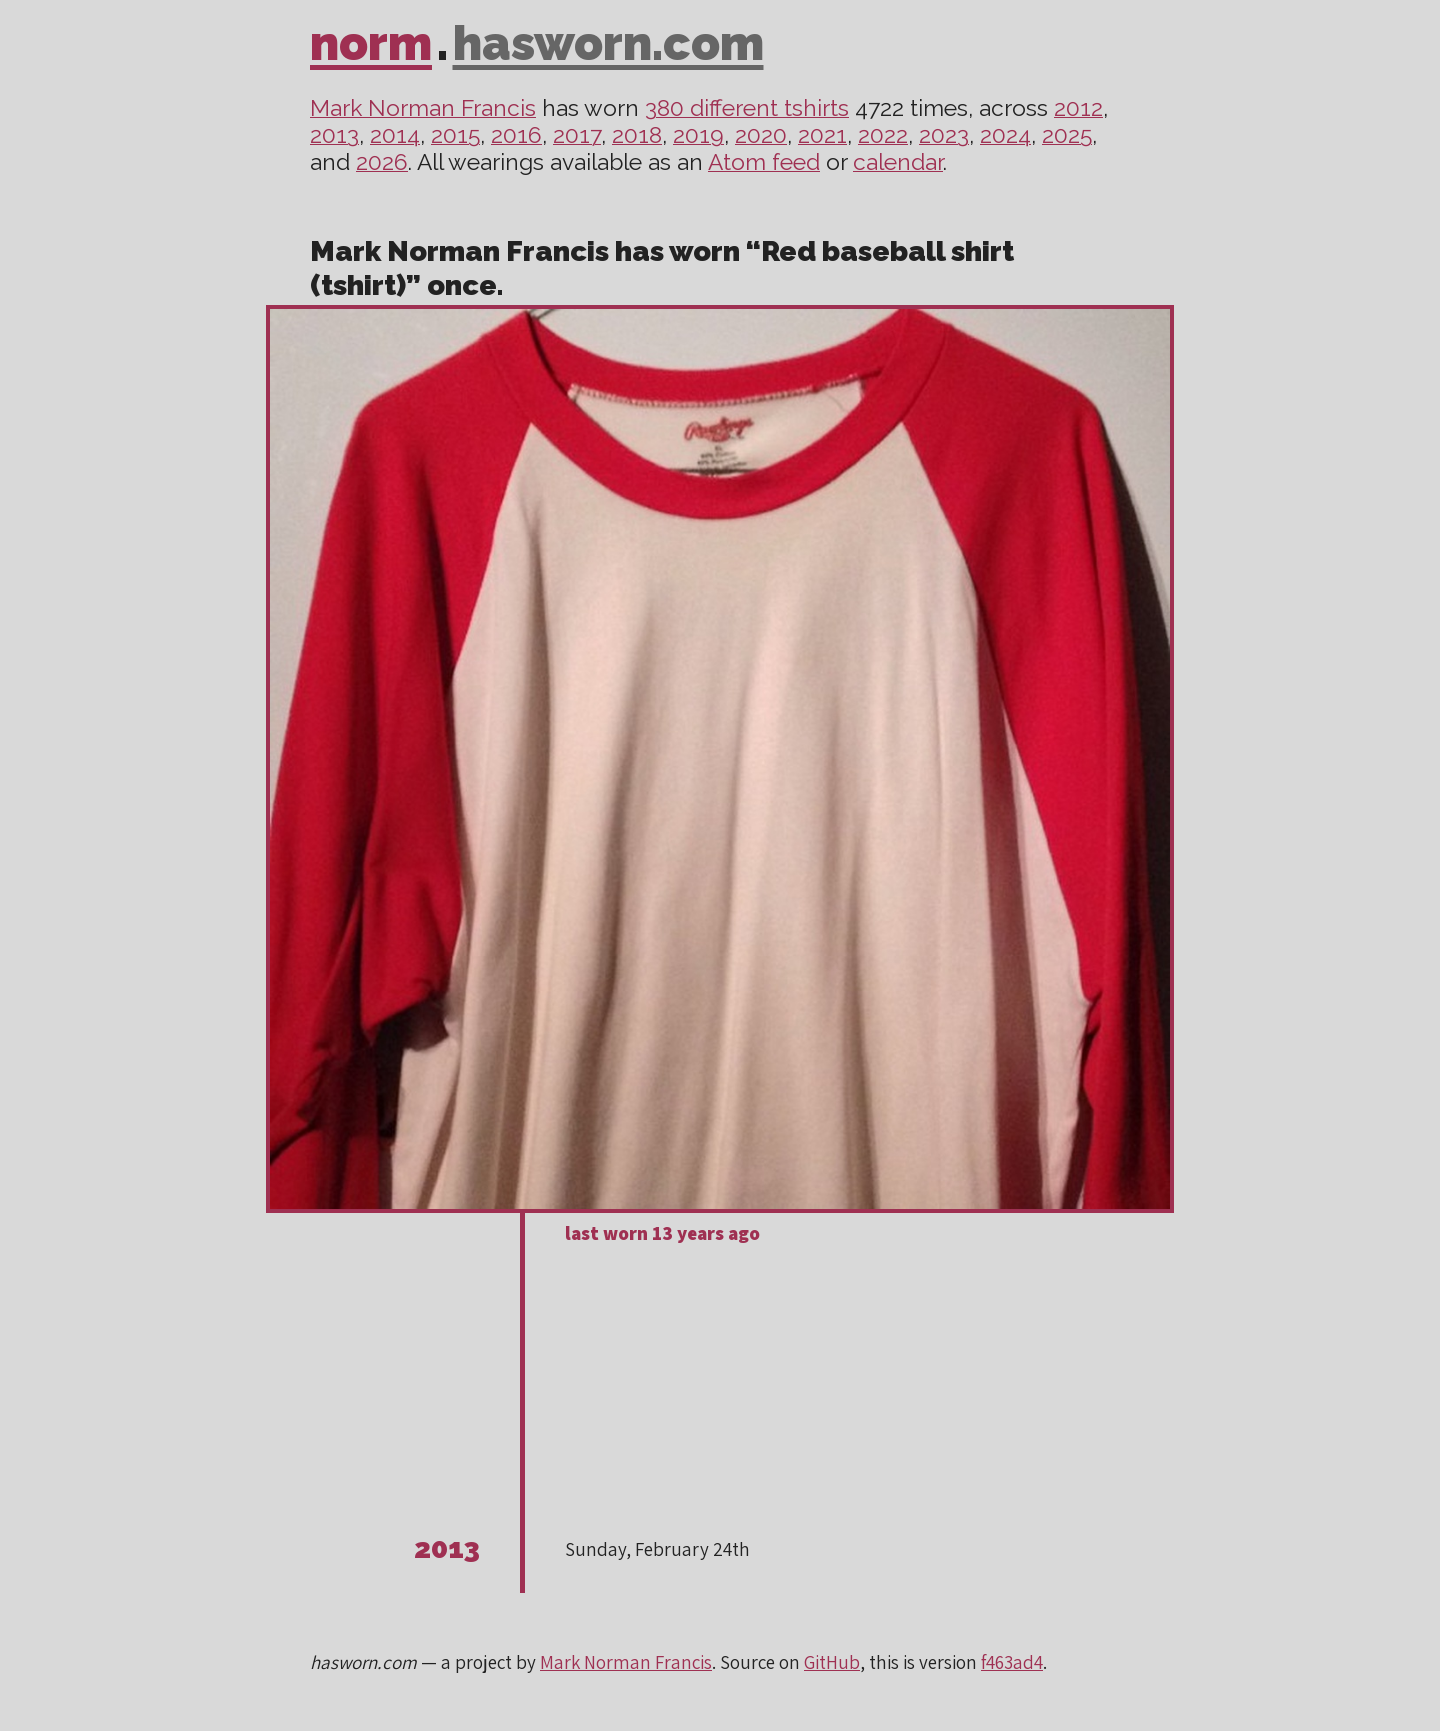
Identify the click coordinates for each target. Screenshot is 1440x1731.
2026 (382, 162)
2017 (577, 135)
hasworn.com (608, 43)
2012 (1078, 108)
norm (371, 43)
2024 (1005, 135)
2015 (455, 135)
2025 (1067, 135)
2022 (883, 135)
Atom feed (764, 162)
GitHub (832, 1662)
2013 (334, 135)
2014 (395, 135)
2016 (516, 135)
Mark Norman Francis (423, 108)
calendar (898, 162)
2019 (698, 135)
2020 (761, 135)
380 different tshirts (747, 108)
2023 (944, 135)
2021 (822, 135)
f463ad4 (1012, 1662)
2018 (637, 135)
